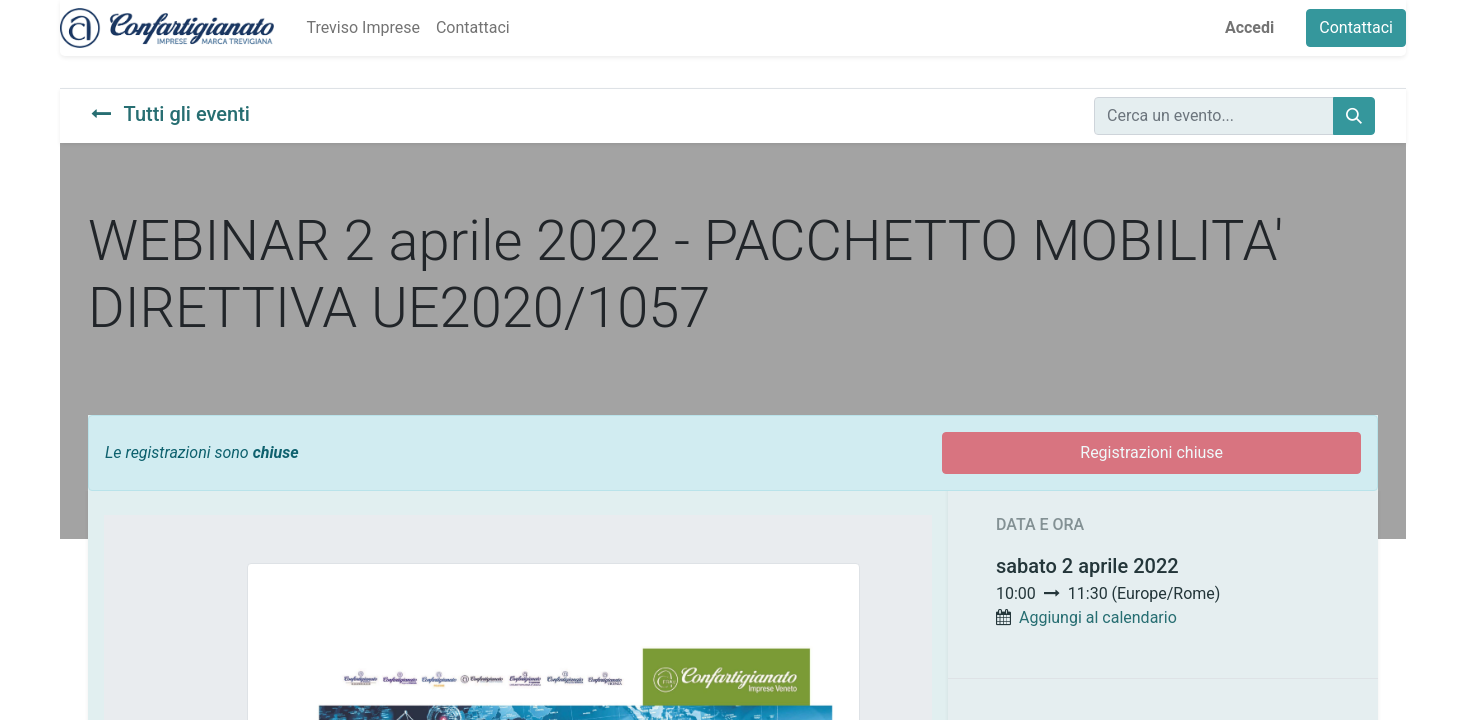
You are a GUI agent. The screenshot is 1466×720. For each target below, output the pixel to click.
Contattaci (1356, 27)
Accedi (1249, 27)
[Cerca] (1354, 116)
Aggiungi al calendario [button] (1098, 617)
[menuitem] (362, 28)
